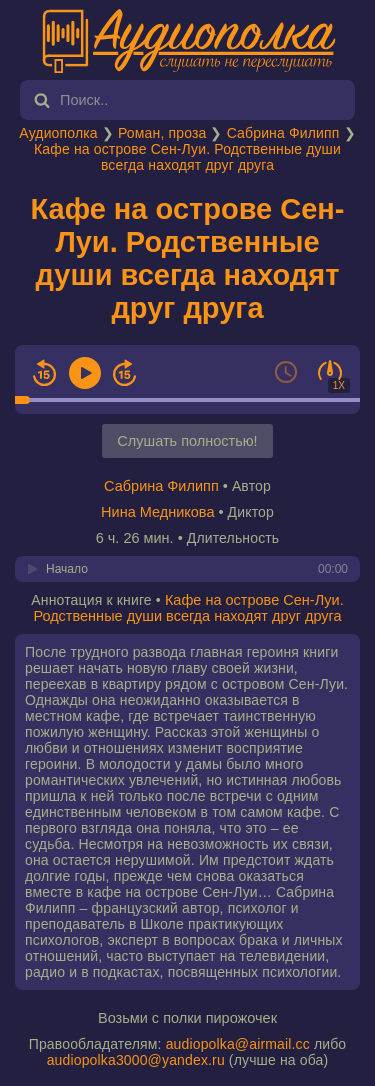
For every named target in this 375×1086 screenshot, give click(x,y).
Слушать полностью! (187, 441)
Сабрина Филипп (283, 133)
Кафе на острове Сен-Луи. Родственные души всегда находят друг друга (187, 157)
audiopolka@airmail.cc (238, 1044)
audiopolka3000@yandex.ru (136, 1060)
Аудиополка (58, 133)
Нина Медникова (157, 512)
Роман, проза (162, 133)
